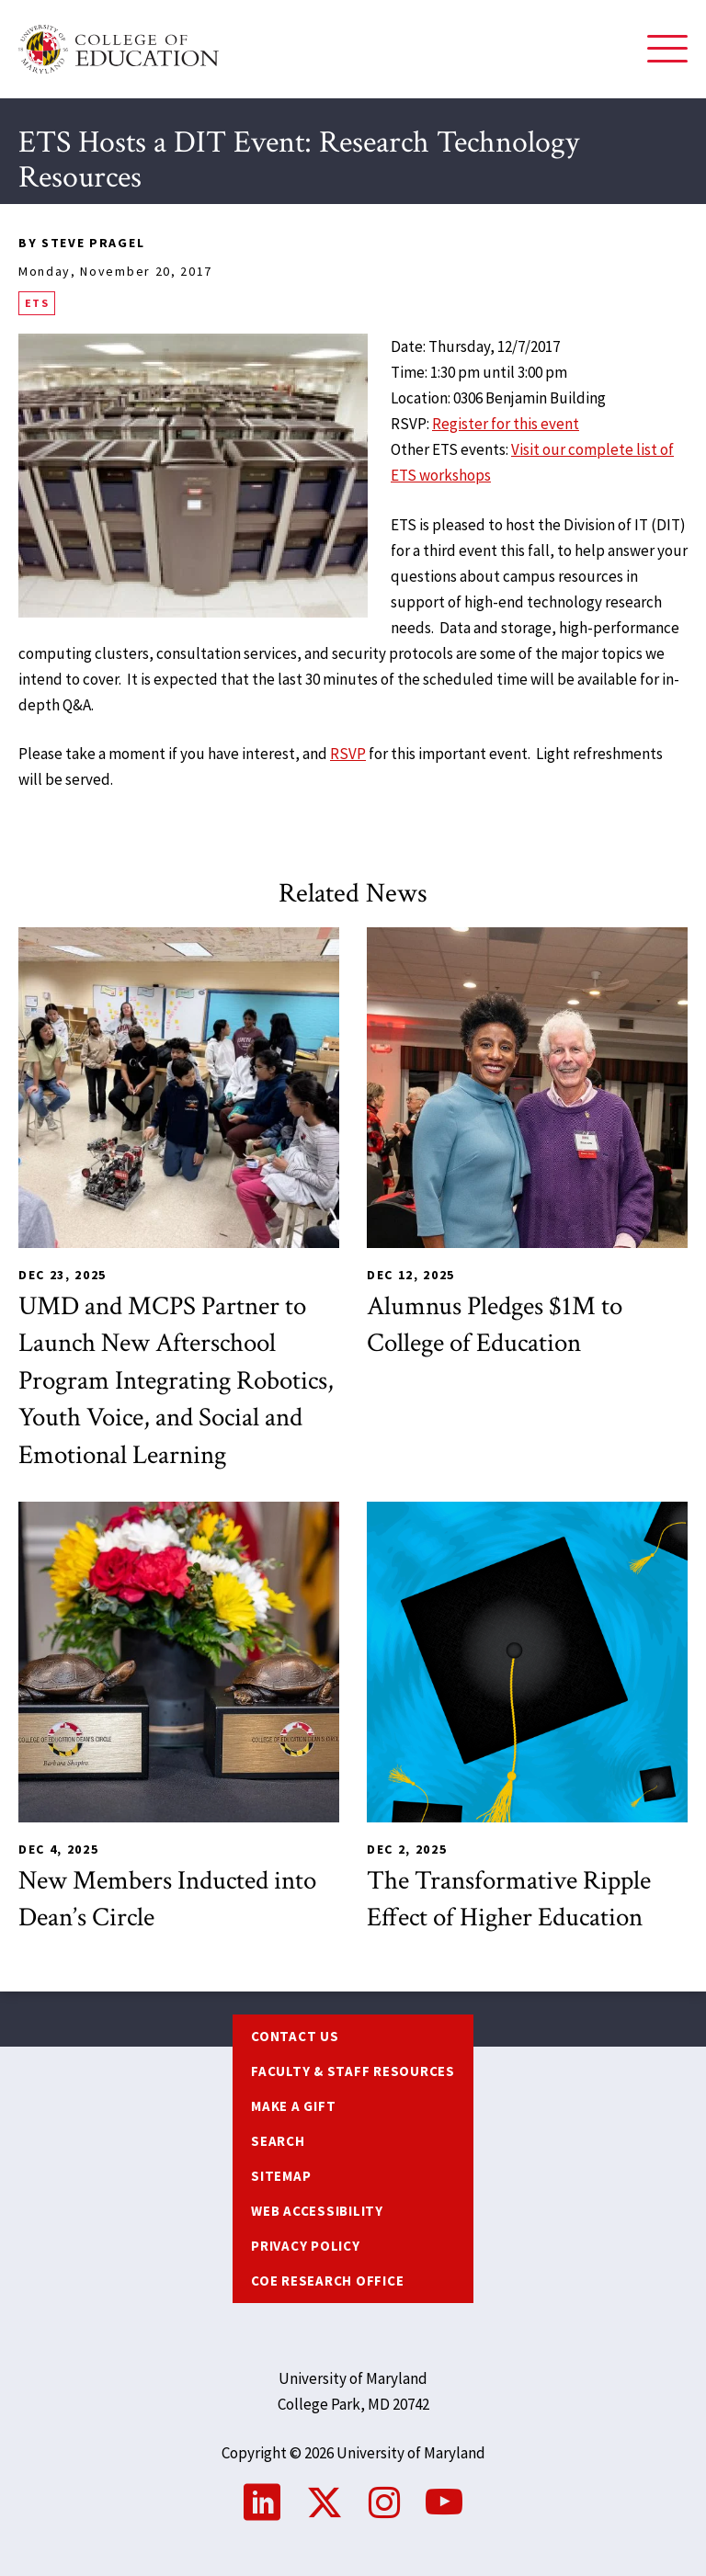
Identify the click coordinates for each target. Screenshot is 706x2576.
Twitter (324, 2502)
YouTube (444, 2502)
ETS (37, 303)
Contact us (295, 2036)
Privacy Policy (305, 2245)
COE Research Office (327, 2280)
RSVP (348, 753)
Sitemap (281, 2175)
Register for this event (505, 424)
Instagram (384, 2502)
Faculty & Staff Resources (353, 2071)
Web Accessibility (317, 2210)
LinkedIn (262, 2502)
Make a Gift (293, 2106)
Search (278, 2141)
